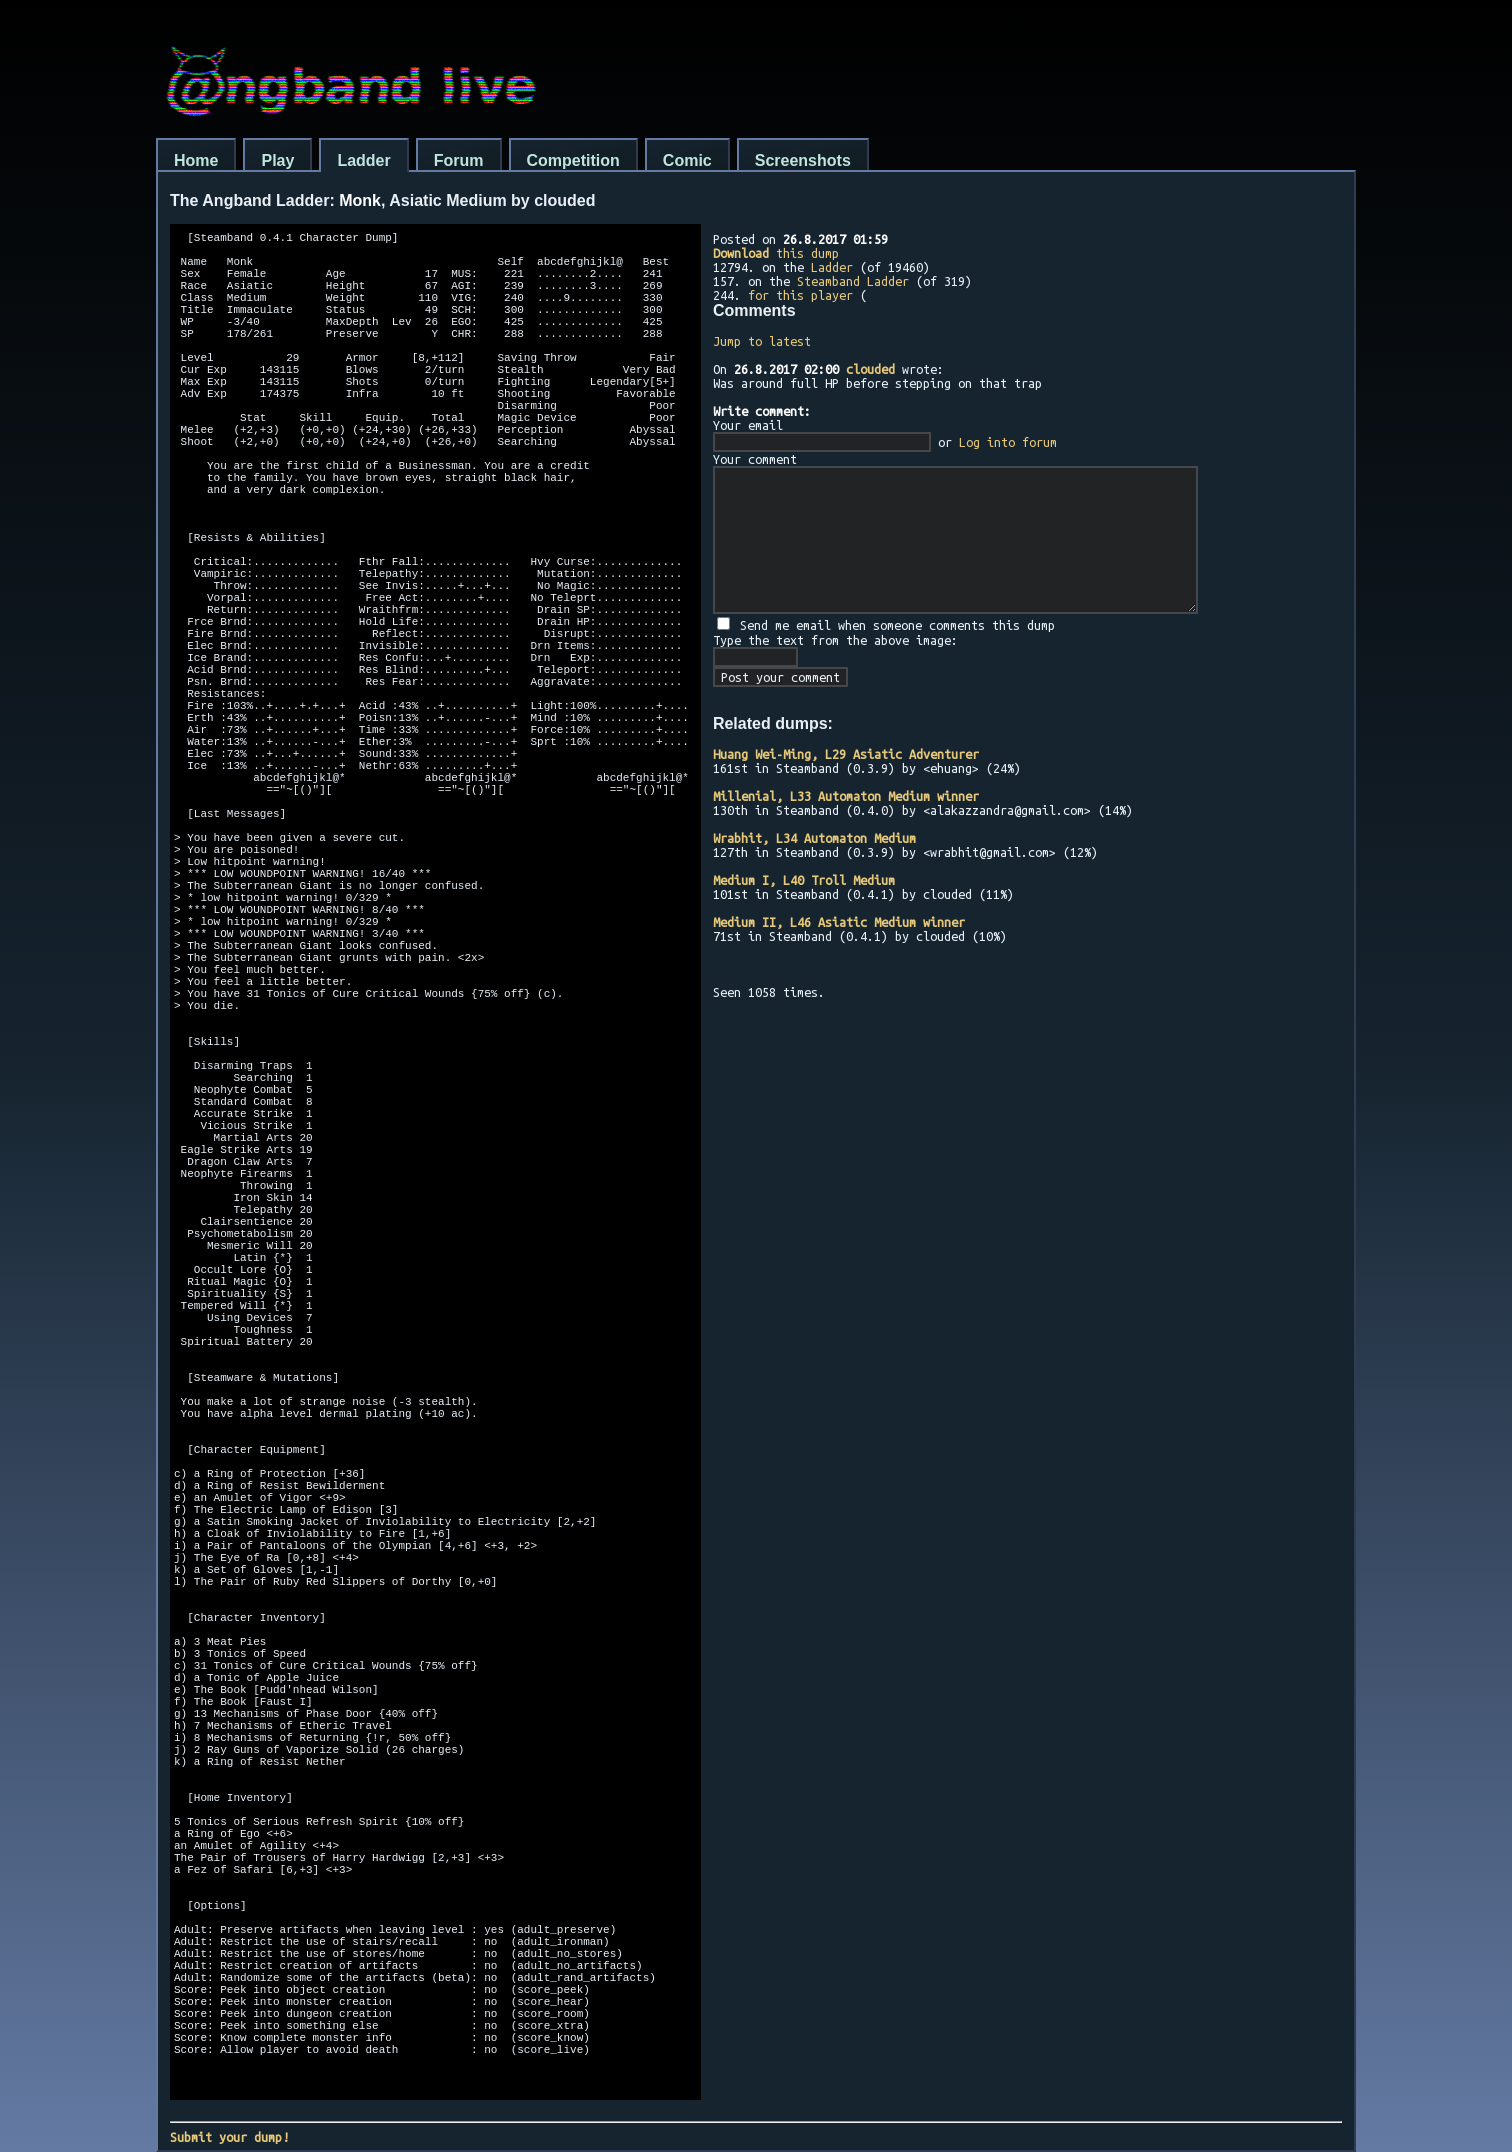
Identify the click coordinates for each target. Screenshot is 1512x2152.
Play (277, 160)
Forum (459, 160)
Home (196, 160)
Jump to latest (762, 341)
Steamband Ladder (853, 281)
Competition (573, 160)
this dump (776, 253)
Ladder (363, 160)
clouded (870, 369)
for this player (800, 295)
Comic (687, 160)
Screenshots (803, 160)
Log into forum (1008, 442)
